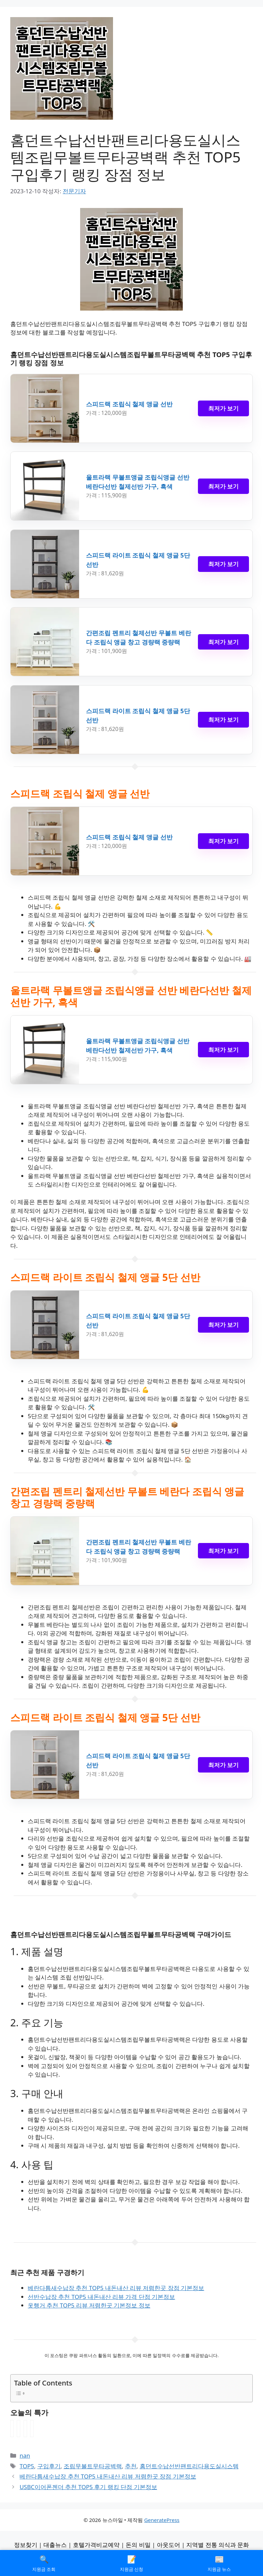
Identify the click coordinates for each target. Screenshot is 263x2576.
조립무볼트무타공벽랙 (93, 2466)
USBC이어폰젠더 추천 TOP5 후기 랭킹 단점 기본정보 (88, 2487)
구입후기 (49, 2466)
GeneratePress (161, 2519)
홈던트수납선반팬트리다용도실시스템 (189, 2466)
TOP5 (27, 2466)
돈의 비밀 (138, 2545)
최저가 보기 (223, 408)
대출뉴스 (55, 2545)
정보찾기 (25, 2545)
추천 (131, 2466)
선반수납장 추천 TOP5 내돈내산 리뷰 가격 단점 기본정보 (101, 2297)
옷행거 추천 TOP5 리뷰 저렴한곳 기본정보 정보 (89, 2305)
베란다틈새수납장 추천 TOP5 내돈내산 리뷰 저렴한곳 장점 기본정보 (116, 2288)
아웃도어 (168, 2545)
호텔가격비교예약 (96, 2545)
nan (25, 2455)
